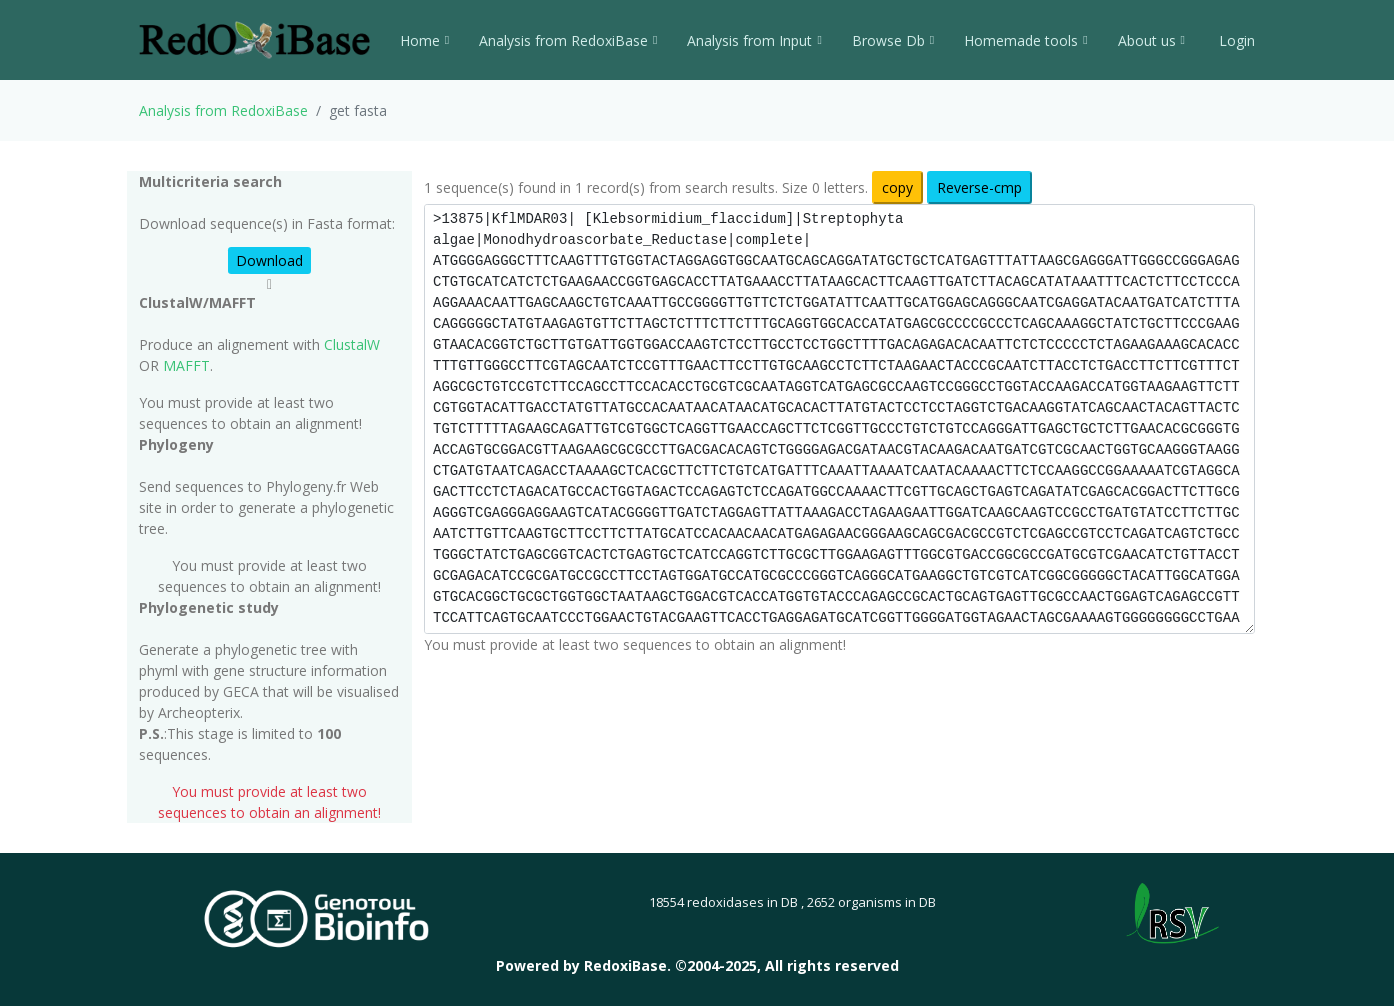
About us (1151, 40)
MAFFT (186, 365)
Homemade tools (1025, 40)
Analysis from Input (754, 40)
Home (424, 40)
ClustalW (352, 344)
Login (1235, 40)
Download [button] (269, 260)
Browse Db (893, 40)
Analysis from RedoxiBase (223, 110)
